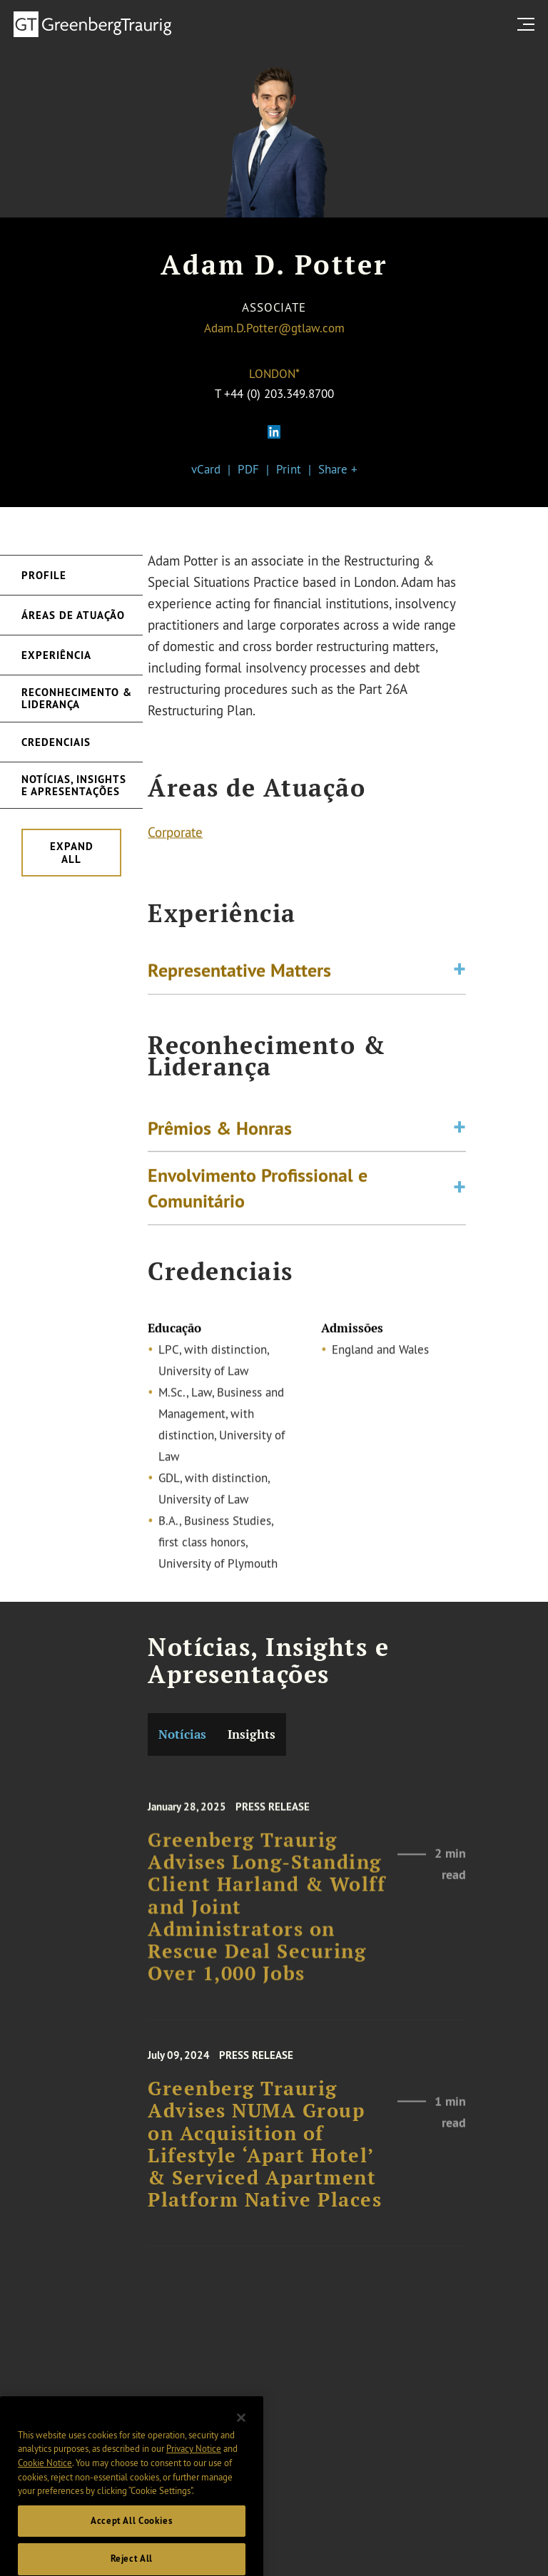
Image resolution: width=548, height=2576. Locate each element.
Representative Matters (239, 973)
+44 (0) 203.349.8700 (279, 393)
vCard (205, 468)
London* (274, 373)
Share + (337, 468)
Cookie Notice (45, 2479)
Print (288, 468)
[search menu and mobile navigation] (528, 24)
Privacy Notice (193, 2465)
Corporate (175, 834)
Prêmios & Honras (220, 1135)
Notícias (182, 1734)
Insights (251, 1734)
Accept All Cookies (132, 2538)
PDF (248, 468)
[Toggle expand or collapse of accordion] (459, 973)
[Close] (241, 2435)
